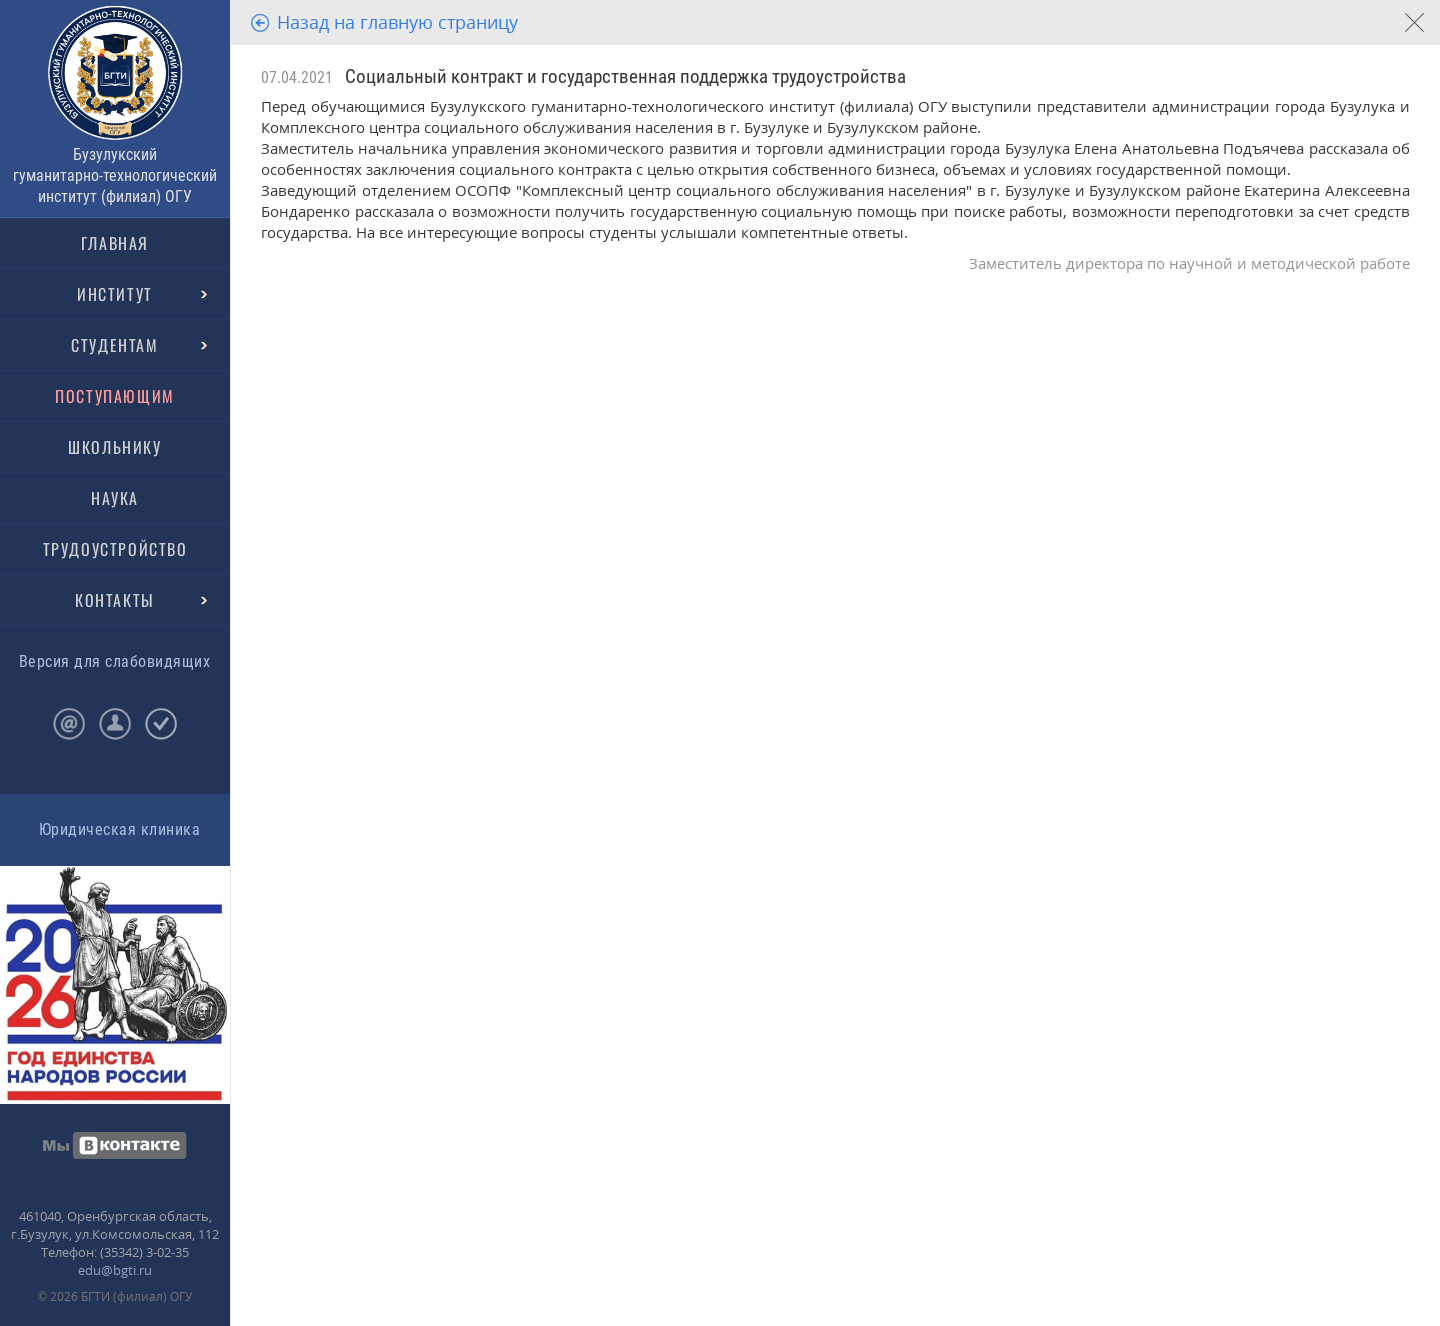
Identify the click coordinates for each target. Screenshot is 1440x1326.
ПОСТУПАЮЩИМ (115, 396)
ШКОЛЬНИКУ (114, 447)
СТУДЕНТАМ (114, 345)
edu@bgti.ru (115, 1270)
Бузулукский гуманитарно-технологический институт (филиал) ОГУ (115, 175)
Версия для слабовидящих (114, 661)
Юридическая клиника (119, 829)
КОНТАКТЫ (115, 600)
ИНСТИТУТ (115, 294)
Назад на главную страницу (397, 22)
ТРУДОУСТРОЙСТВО (115, 549)
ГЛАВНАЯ (115, 243)
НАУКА (115, 498)
